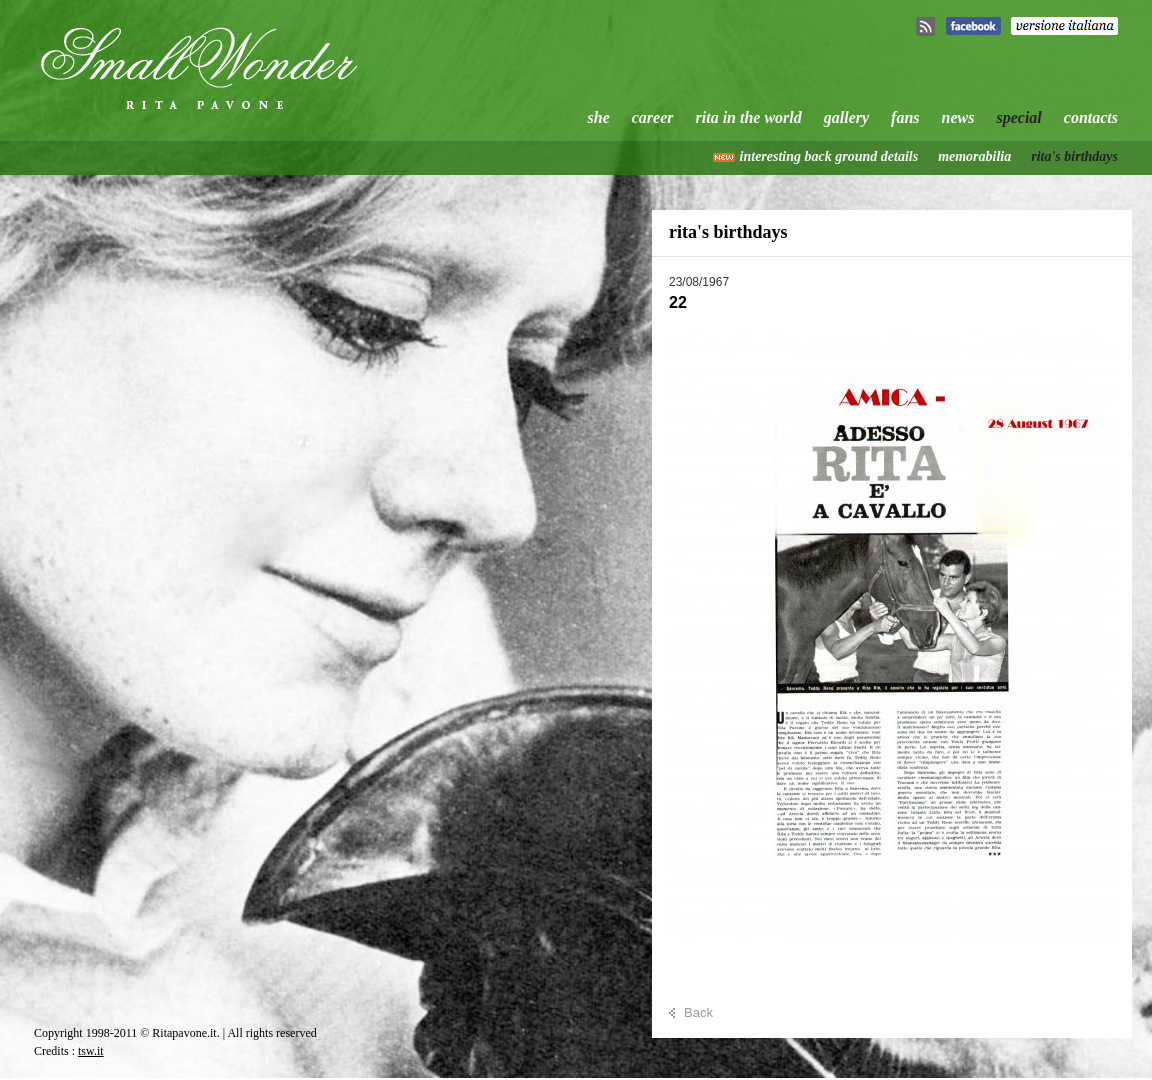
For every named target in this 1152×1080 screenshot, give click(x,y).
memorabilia (974, 156)
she (599, 117)
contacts (1091, 117)
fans (905, 117)
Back (698, 1012)
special (1018, 117)
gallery (846, 117)
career (653, 117)
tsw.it (91, 1051)
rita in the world (749, 117)
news (958, 117)
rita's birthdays (1074, 156)
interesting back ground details (829, 156)
